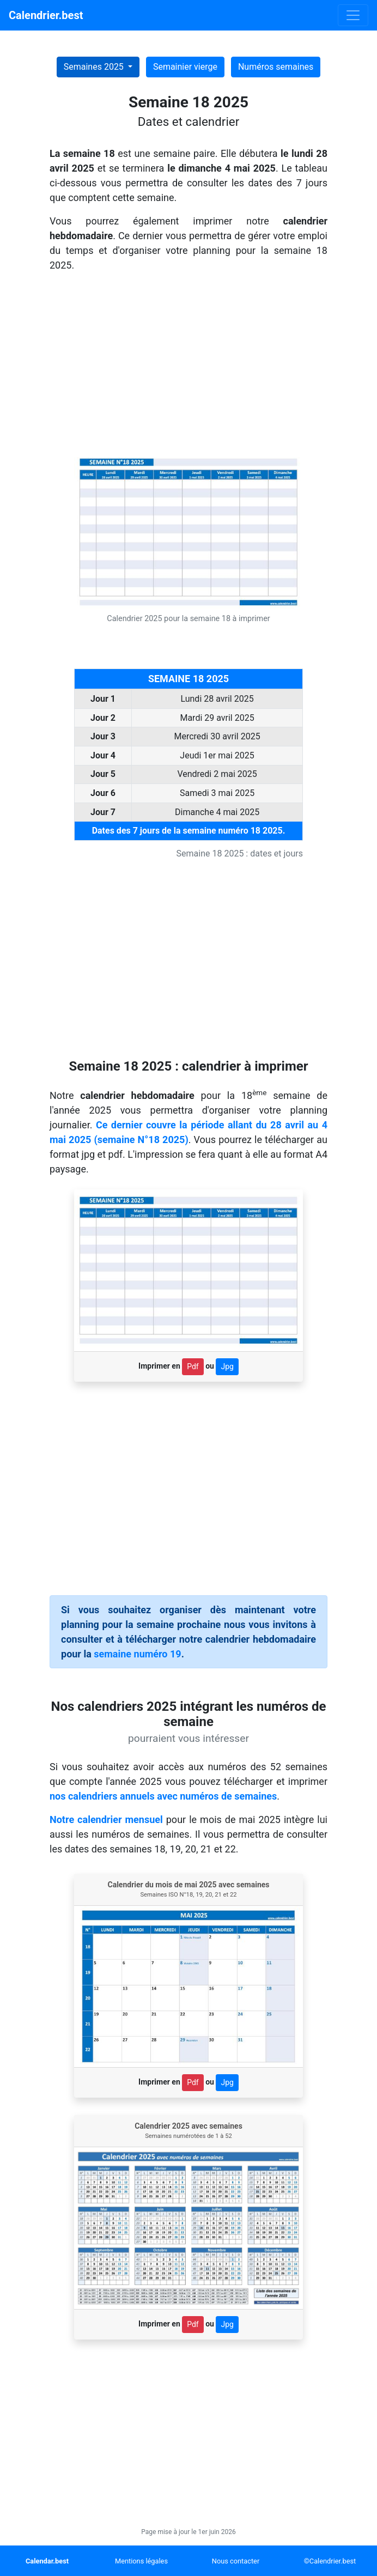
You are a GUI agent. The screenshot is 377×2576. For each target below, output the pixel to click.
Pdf (193, 1366)
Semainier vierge (185, 67)
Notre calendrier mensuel (106, 1819)
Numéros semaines (275, 67)
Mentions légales (141, 2561)
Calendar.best (47, 2561)
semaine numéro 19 (137, 1654)
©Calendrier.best (330, 2561)
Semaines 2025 (95, 67)
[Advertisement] (188, 366)
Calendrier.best (46, 15)
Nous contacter (235, 2561)
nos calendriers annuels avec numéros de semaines (163, 1796)
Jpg (227, 1366)
